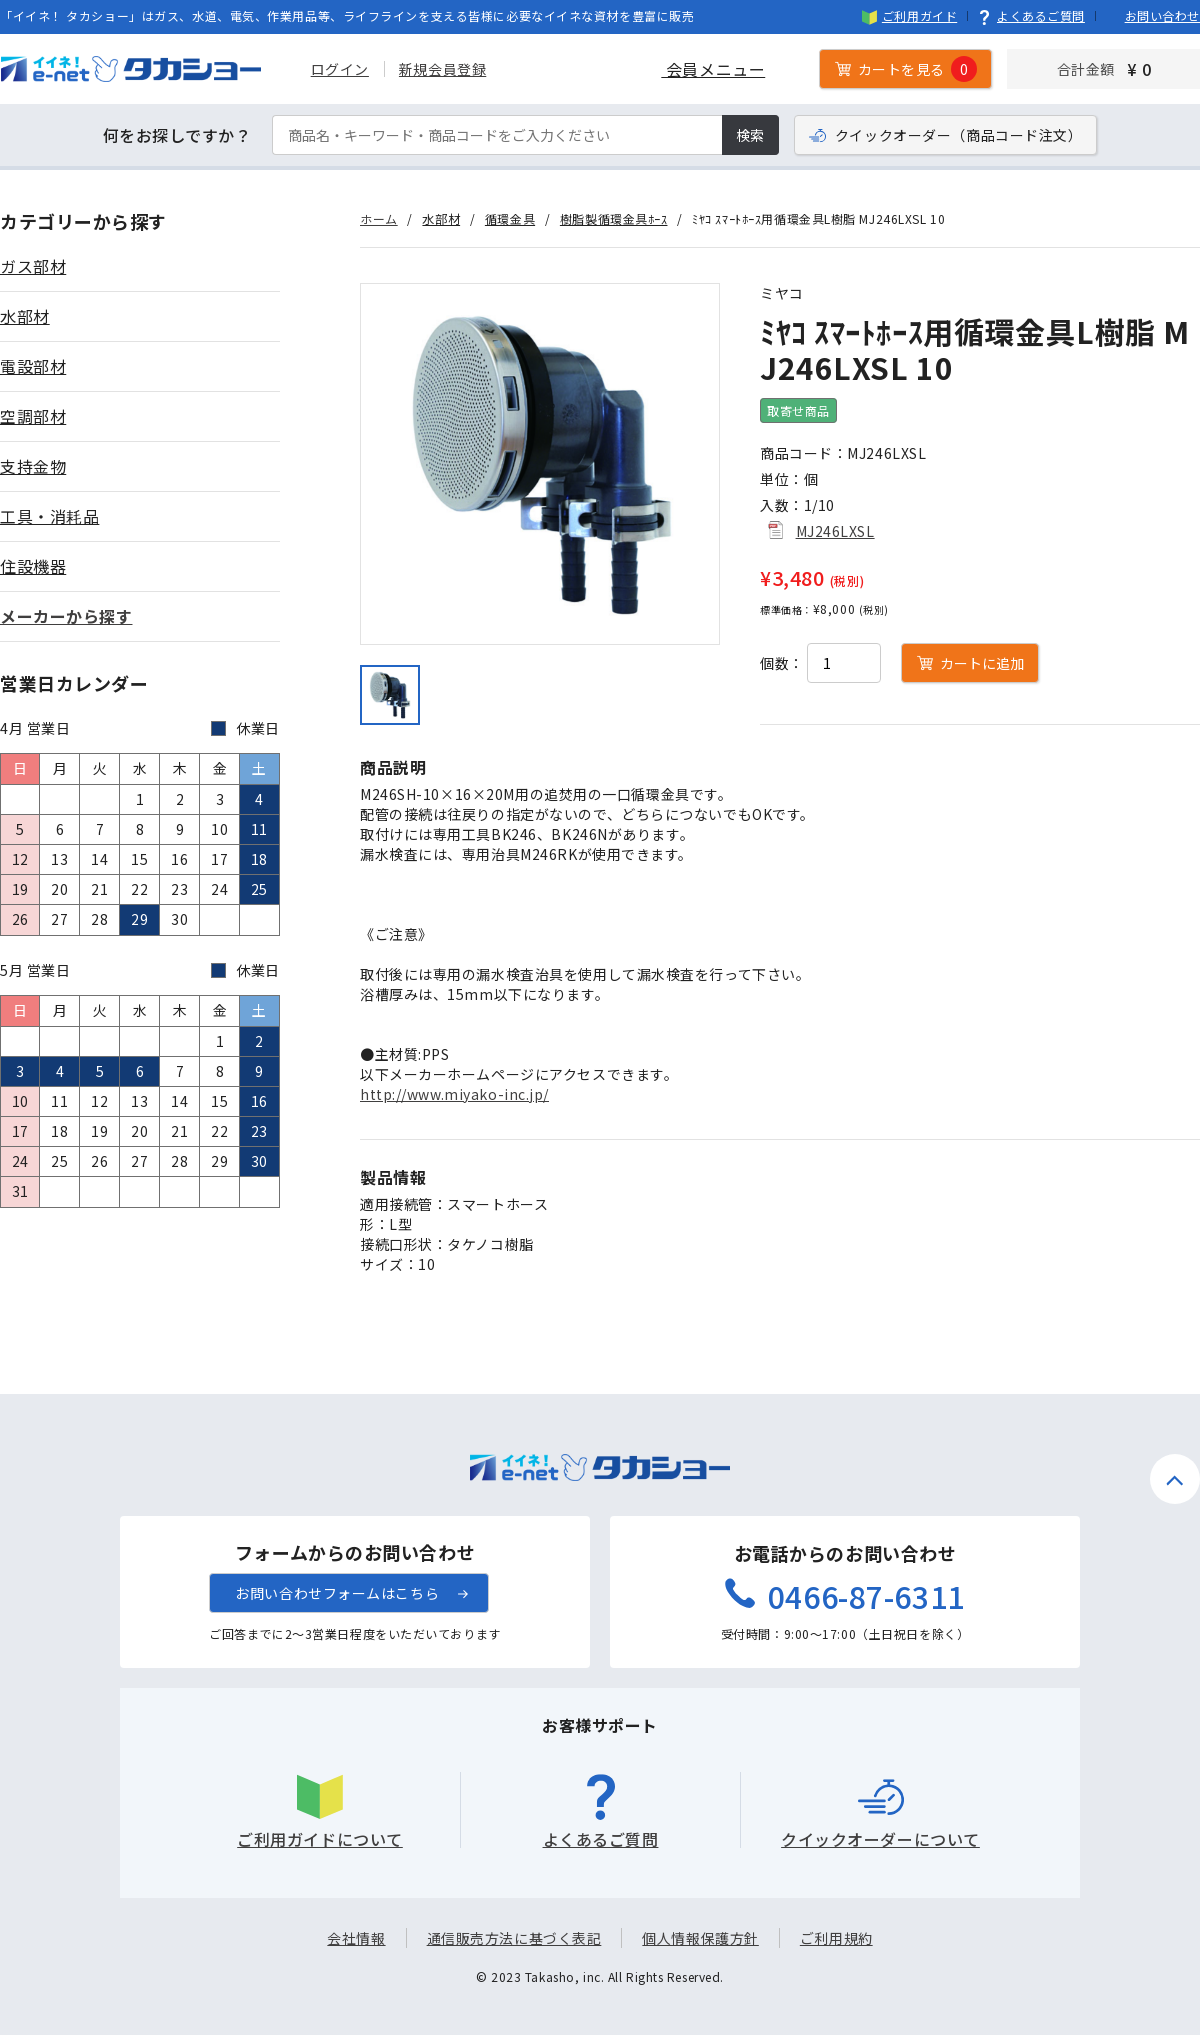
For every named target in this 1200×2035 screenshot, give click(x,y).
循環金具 (510, 218)
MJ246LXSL (835, 531)
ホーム (379, 218)
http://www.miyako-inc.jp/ (454, 1094)
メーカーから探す (66, 616)
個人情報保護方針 (700, 1938)
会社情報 (356, 1938)
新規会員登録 (441, 69)
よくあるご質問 (1031, 15)
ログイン (339, 69)
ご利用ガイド (909, 15)
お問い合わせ (1152, 15)
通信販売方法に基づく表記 (514, 1938)
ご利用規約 (836, 1938)
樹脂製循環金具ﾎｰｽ (614, 218)
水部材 (441, 218)
